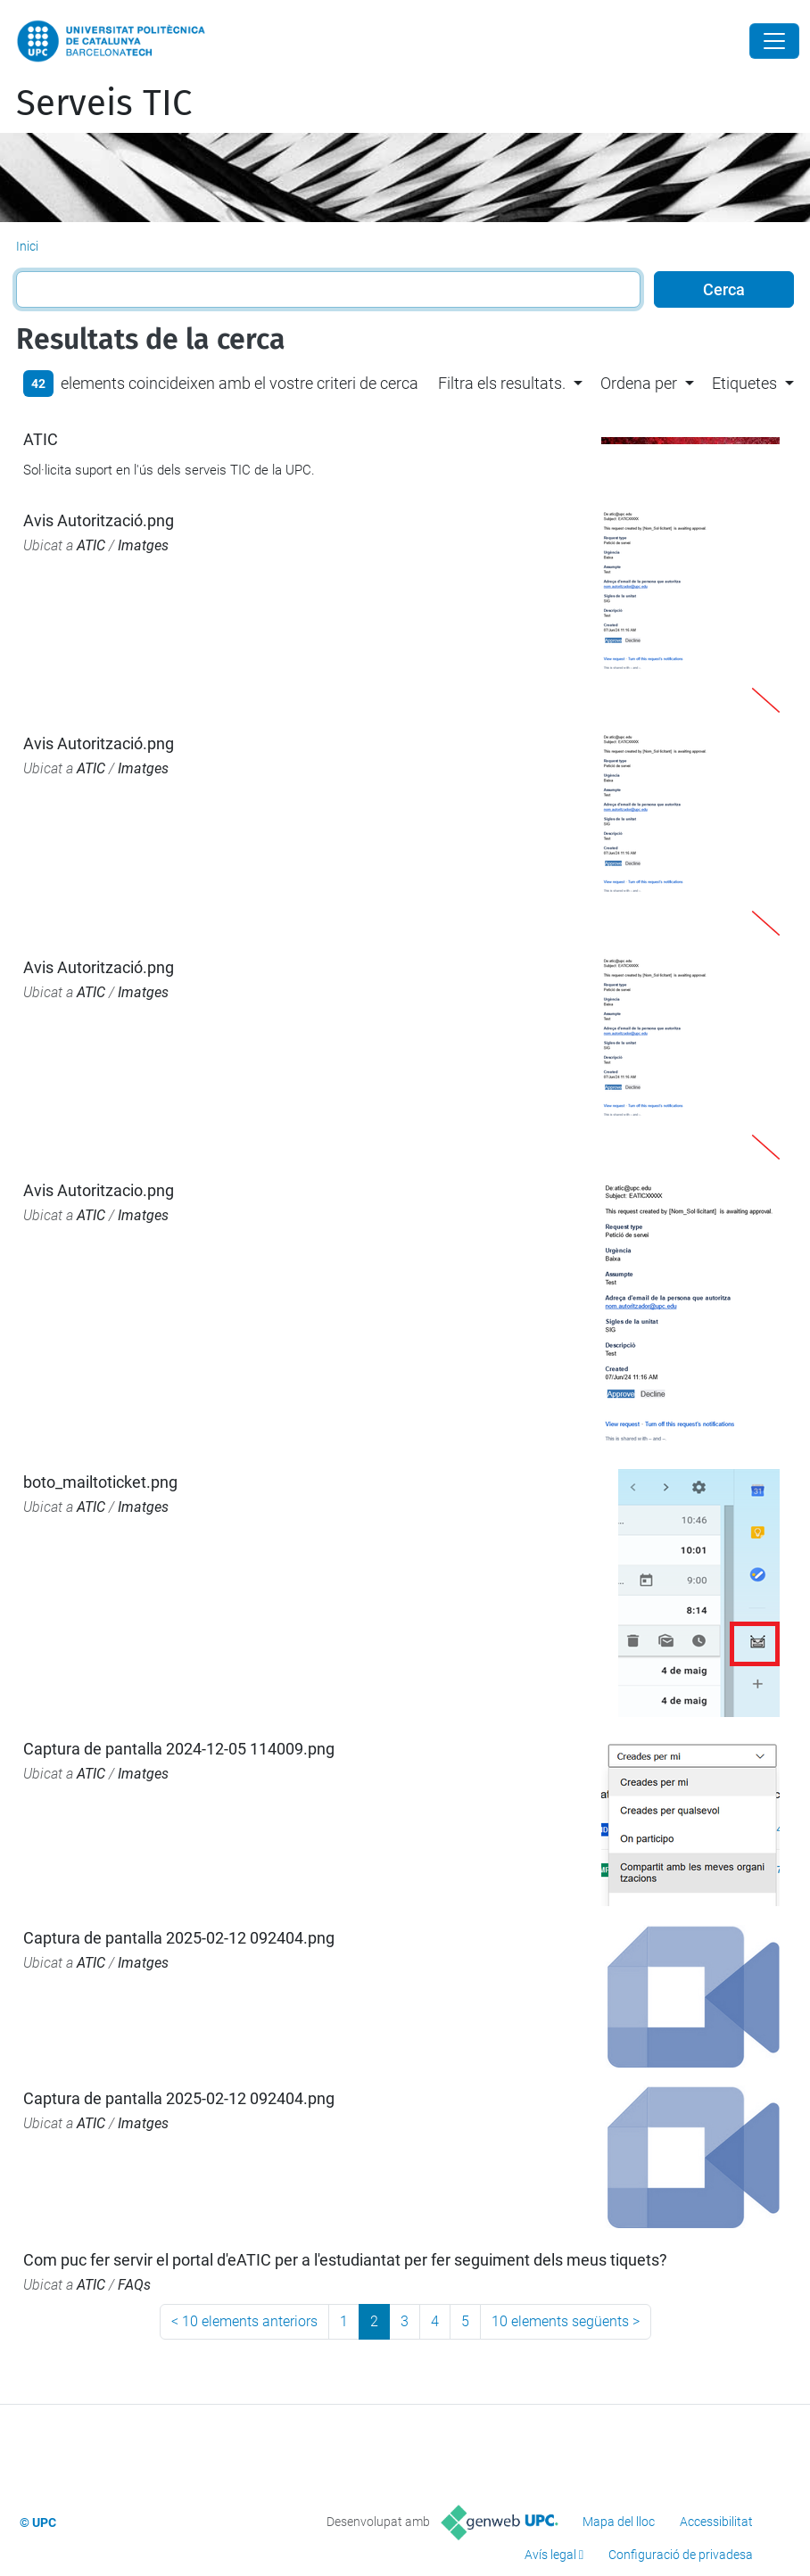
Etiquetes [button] (744, 383)
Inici (27, 246)
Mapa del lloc (619, 2521)
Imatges (143, 545)
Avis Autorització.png (98, 520)
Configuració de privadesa (680, 2554)
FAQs (134, 2284)
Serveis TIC (104, 103)
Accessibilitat (716, 2521)
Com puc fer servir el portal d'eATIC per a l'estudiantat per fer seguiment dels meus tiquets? (345, 2259)
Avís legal (550, 2554)
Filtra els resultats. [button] (502, 383)
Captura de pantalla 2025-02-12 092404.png (179, 1937)
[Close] (774, 41)
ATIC (40, 439)
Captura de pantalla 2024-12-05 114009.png (179, 1748)
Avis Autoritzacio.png (98, 1190)
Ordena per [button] (638, 383)
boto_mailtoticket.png (100, 1482)
